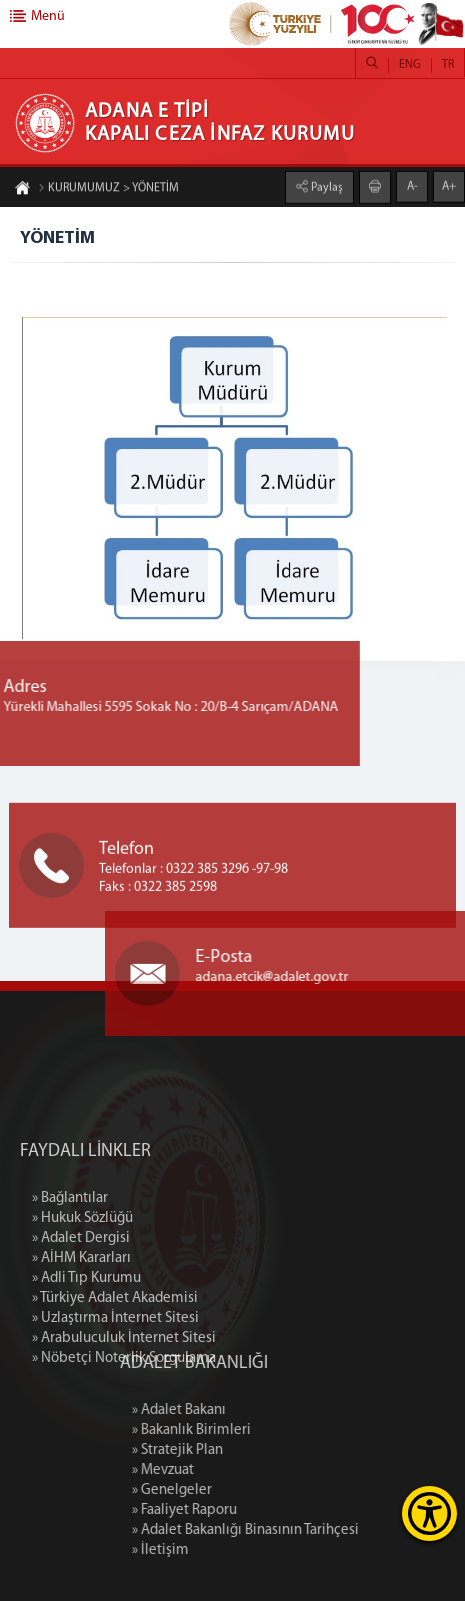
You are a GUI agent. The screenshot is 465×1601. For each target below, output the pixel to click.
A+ (449, 185)
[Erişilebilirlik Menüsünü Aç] (429, 1513)
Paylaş (325, 186)
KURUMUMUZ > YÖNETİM (108, 190)
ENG (410, 65)
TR (448, 65)
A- (412, 185)
